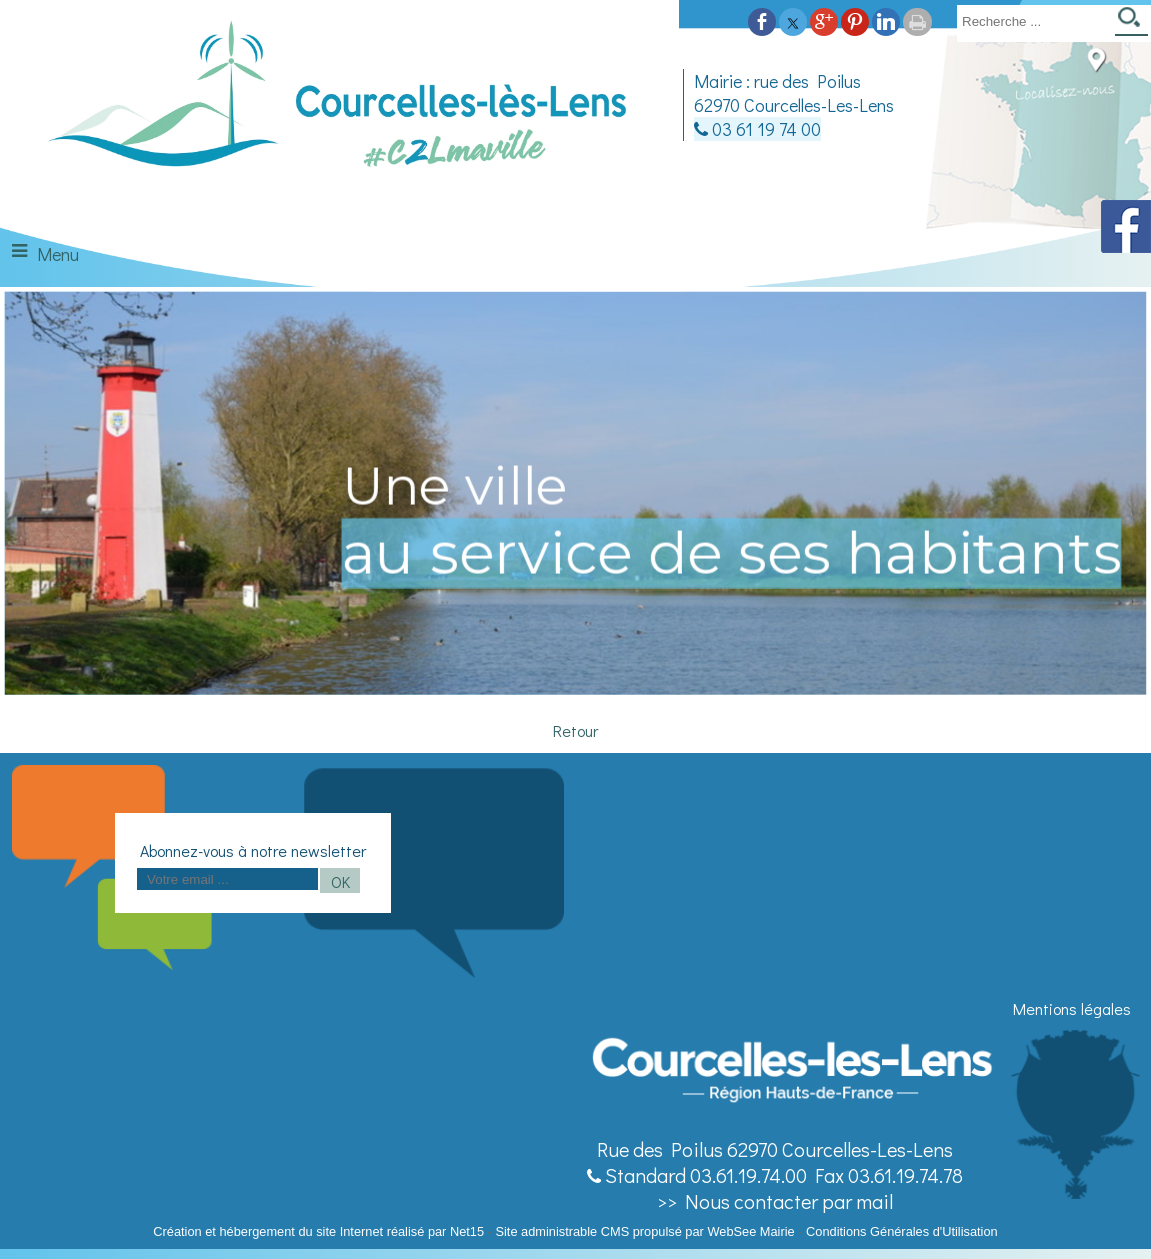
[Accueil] (339, 104)
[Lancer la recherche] (1131, 23)
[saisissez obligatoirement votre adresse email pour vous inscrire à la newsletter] (227, 879)
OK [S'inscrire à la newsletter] (340, 881)
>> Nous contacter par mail (775, 1201)
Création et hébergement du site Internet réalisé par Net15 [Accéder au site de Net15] (318, 1231)
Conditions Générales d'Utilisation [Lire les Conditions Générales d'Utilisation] (902, 1231)
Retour (575, 730)
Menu (58, 254)
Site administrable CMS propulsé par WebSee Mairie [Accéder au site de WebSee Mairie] (644, 1231)
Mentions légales (1072, 1008)
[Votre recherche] (1032, 21)
